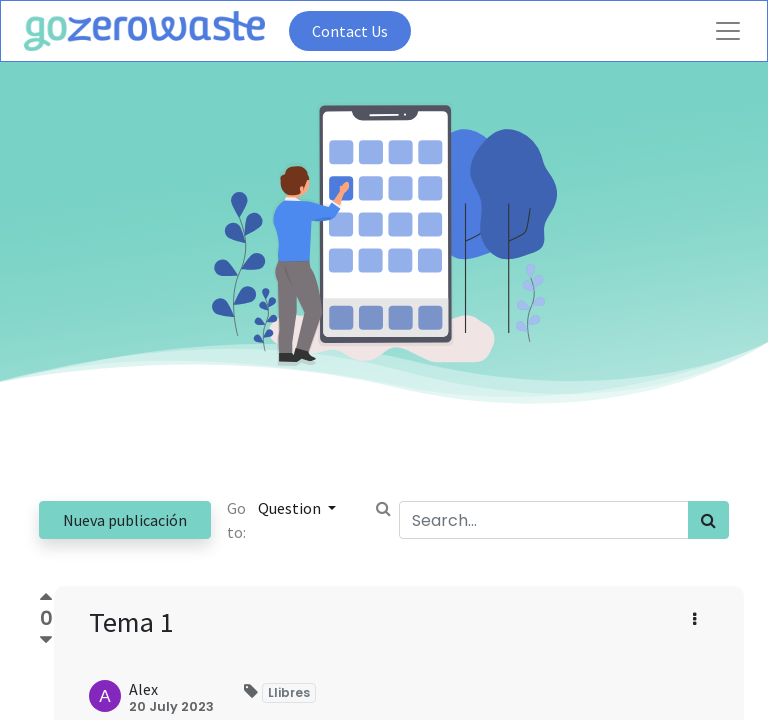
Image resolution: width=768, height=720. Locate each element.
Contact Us (350, 31)
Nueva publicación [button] (125, 520)
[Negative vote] (46, 640)
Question (291, 508)
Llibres (289, 692)
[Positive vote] (46, 599)
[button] (694, 619)
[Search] (708, 520)
